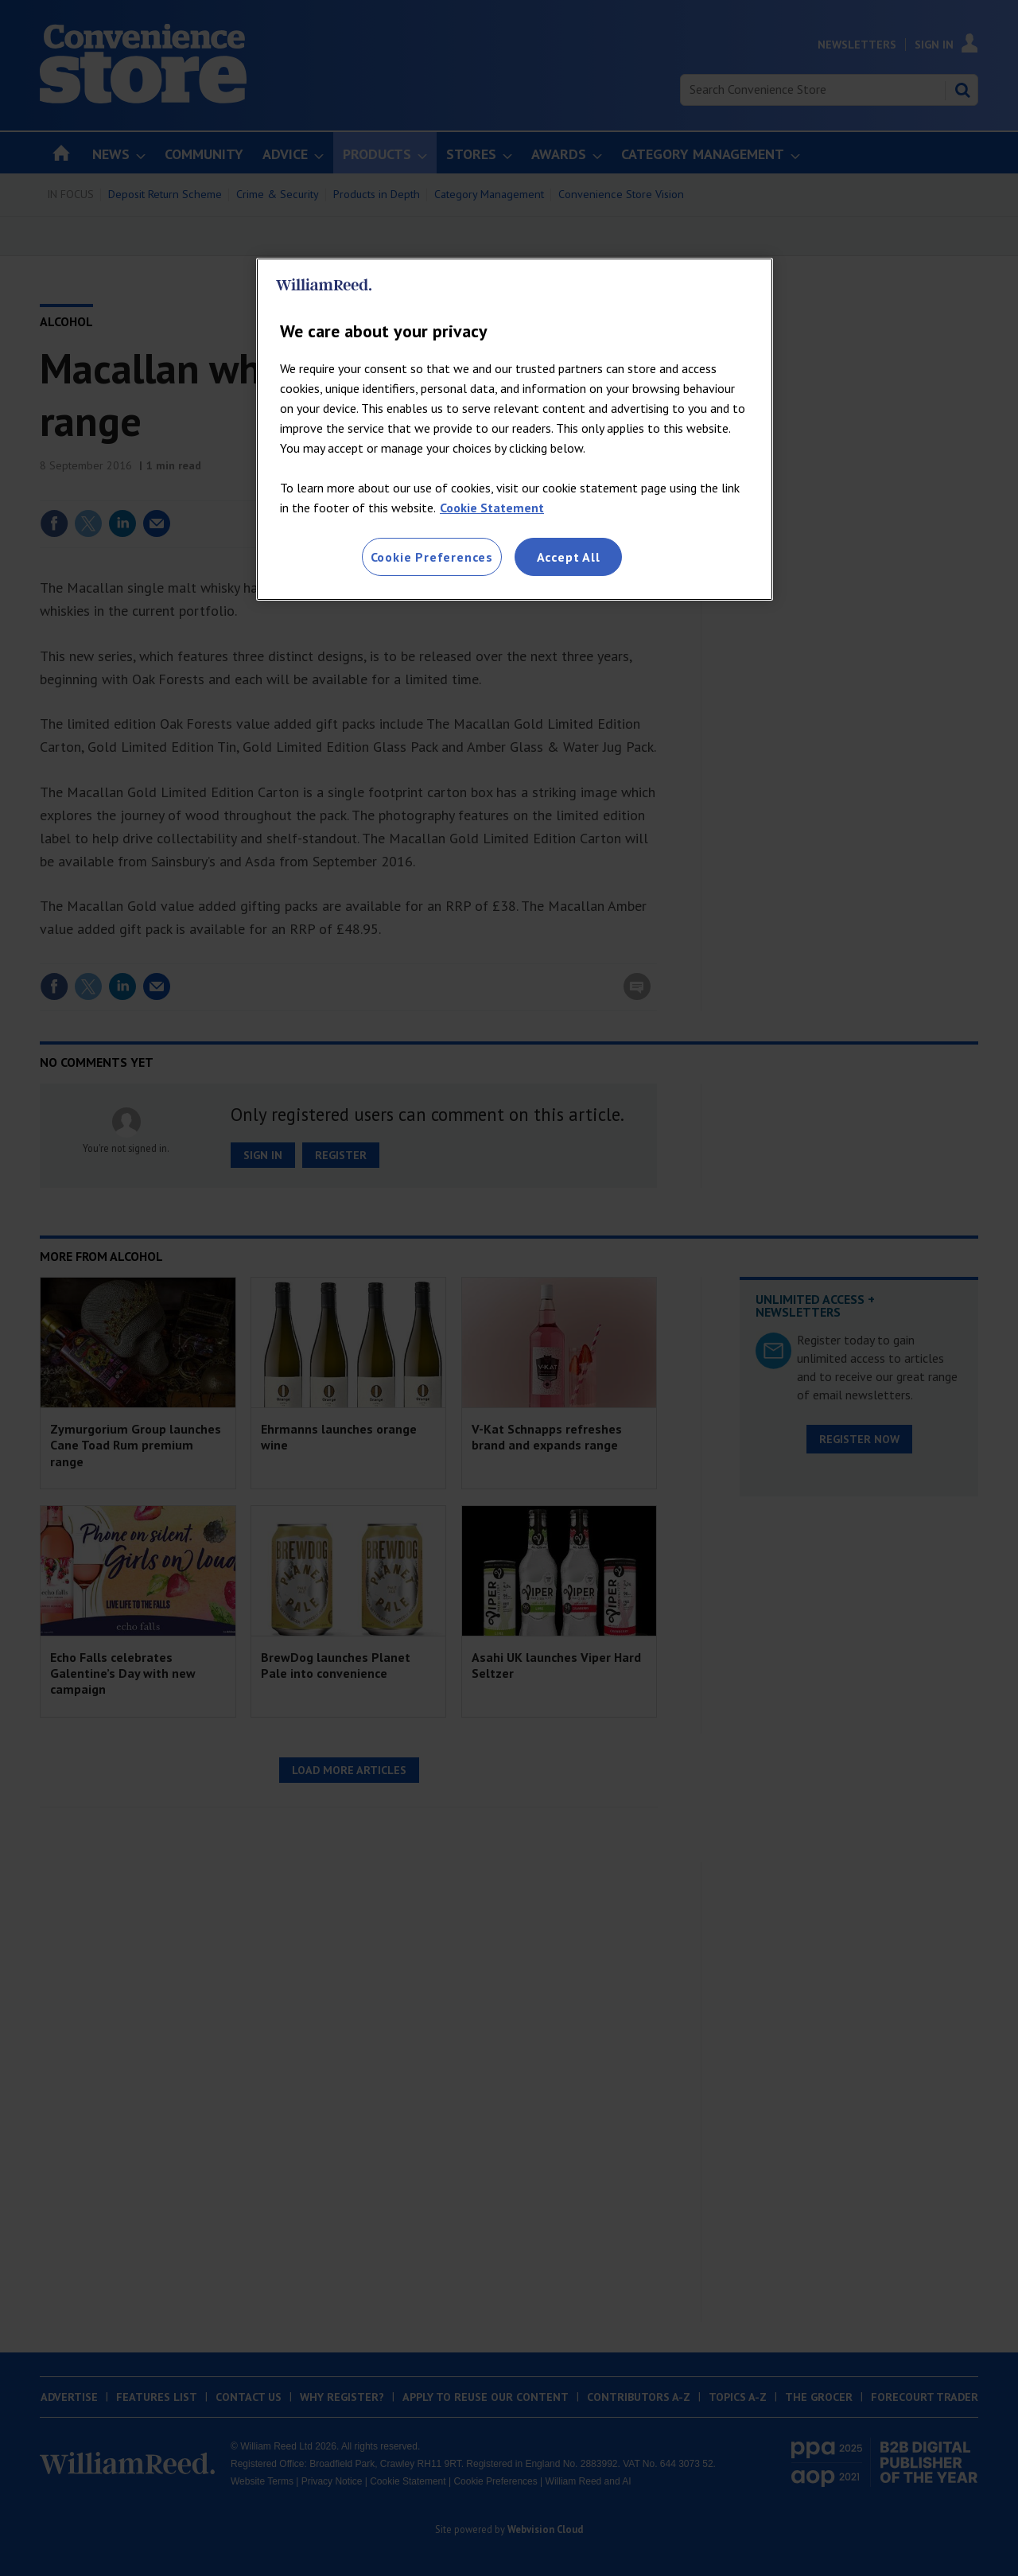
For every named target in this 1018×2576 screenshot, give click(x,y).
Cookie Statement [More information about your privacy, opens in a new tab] (492, 508)
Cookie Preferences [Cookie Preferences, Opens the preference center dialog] (432, 557)
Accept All (568, 557)
